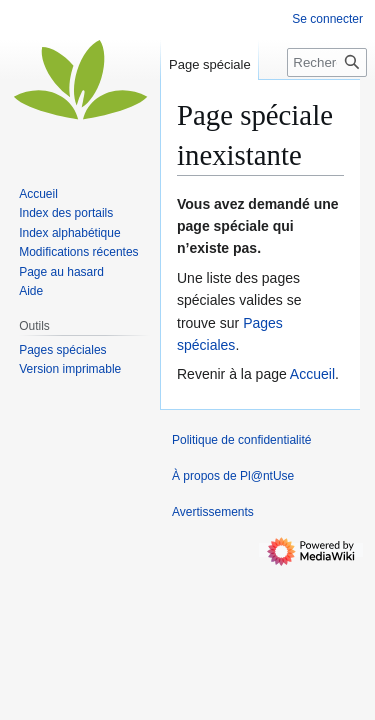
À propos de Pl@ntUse (233, 476)
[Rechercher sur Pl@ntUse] (327, 62)
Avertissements (213, 512)
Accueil (312, 374)
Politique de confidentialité (241, 440)
